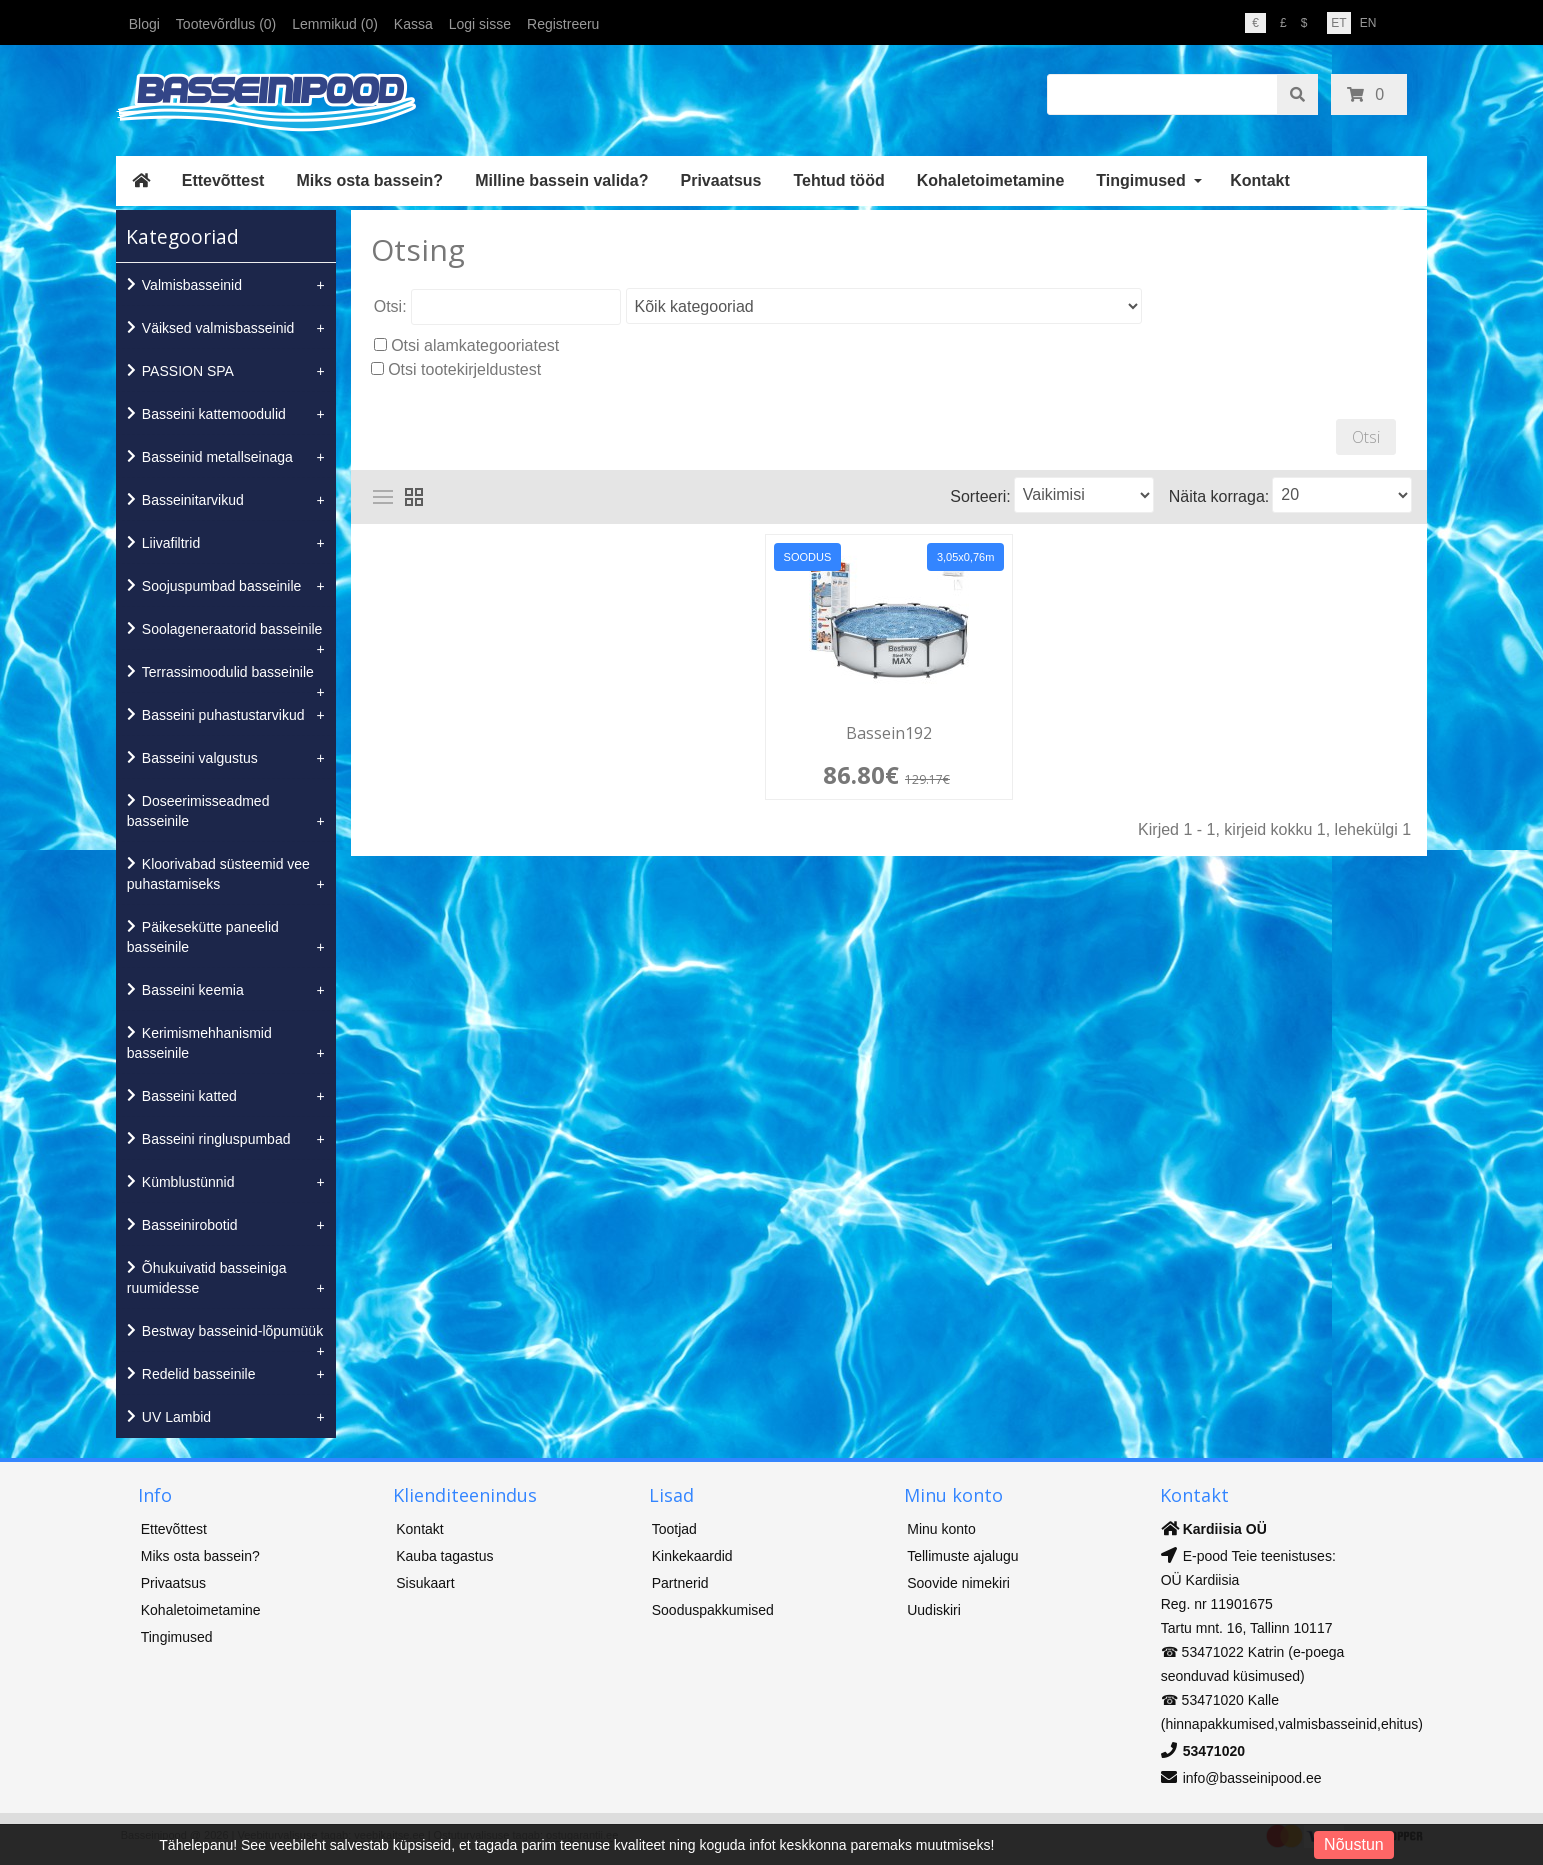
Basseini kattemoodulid (214, 414)
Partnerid (680, 1583)
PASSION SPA (188, 371)
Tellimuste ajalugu (962, 1556)
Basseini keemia (193, 990)
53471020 (1214, 1751)
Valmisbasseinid (192, 285)
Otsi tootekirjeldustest (464, 369)
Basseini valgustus (200, 758)
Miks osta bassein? (369, 180)
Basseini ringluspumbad (216, 1139)
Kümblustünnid (188, 1182)
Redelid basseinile (199, 1374)
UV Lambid (176, 1417)
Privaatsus (721, 180)
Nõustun (1354, 1844)
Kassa (413, 24)
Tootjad (674, 1529)
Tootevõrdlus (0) (226, 24)
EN (1368, 23)
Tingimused (1141, 180)
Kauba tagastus (444, 1556)
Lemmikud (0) (335, 24)
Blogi (144, 24)
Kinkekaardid (692, 1556)
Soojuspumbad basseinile (222, 586)
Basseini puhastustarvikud (223, 715)
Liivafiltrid (171, 543)
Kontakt (1260, 180)
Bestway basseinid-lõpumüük (232, 1331)
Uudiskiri (934, 1610)
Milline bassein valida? (561, 180)
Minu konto (941, 1529)
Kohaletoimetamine (991, 180)
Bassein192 (889, 734)
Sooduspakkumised (713, 1610)
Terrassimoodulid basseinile (228, 672)
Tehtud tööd (838, 180)
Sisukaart (425, 1583)
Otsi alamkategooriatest (475, 345)
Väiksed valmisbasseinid (218, 328)
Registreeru (563, 24)
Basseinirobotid (190, 1225)
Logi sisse (480, 24)
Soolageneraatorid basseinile (232, 629)
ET (1338, 23)
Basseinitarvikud (193, 500)
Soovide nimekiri (958, 1583)
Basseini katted (189, 1096)
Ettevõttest (223, 180)
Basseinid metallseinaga (217, 457)
